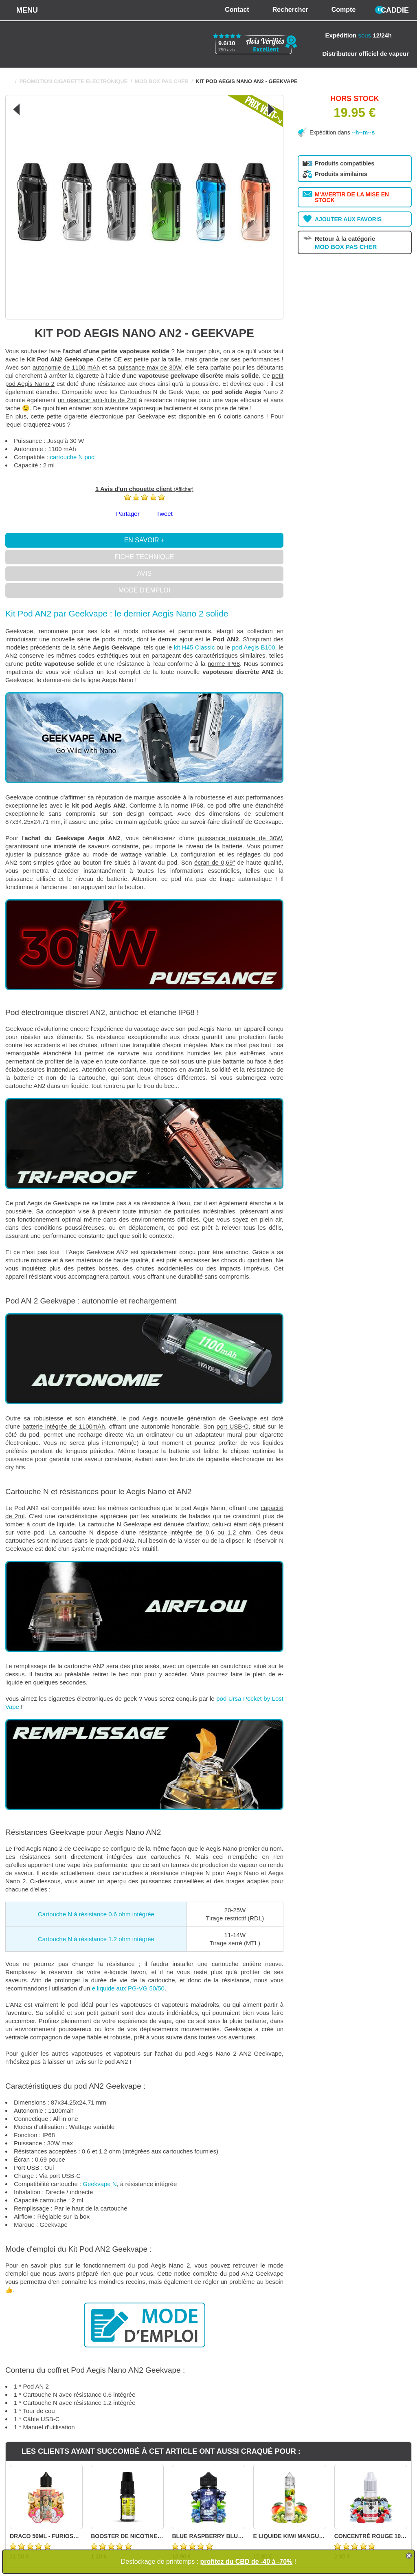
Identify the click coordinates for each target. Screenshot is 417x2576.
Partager (128, 513)
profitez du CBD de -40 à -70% (246, 2561)
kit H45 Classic (194, 647)
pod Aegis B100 (253, 647)
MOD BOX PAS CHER (162, 81)
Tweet (164, 514)
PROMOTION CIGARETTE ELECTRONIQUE (74, 81)
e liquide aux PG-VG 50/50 (128, 1988)
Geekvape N (99, 2183)
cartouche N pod (72, 457)
